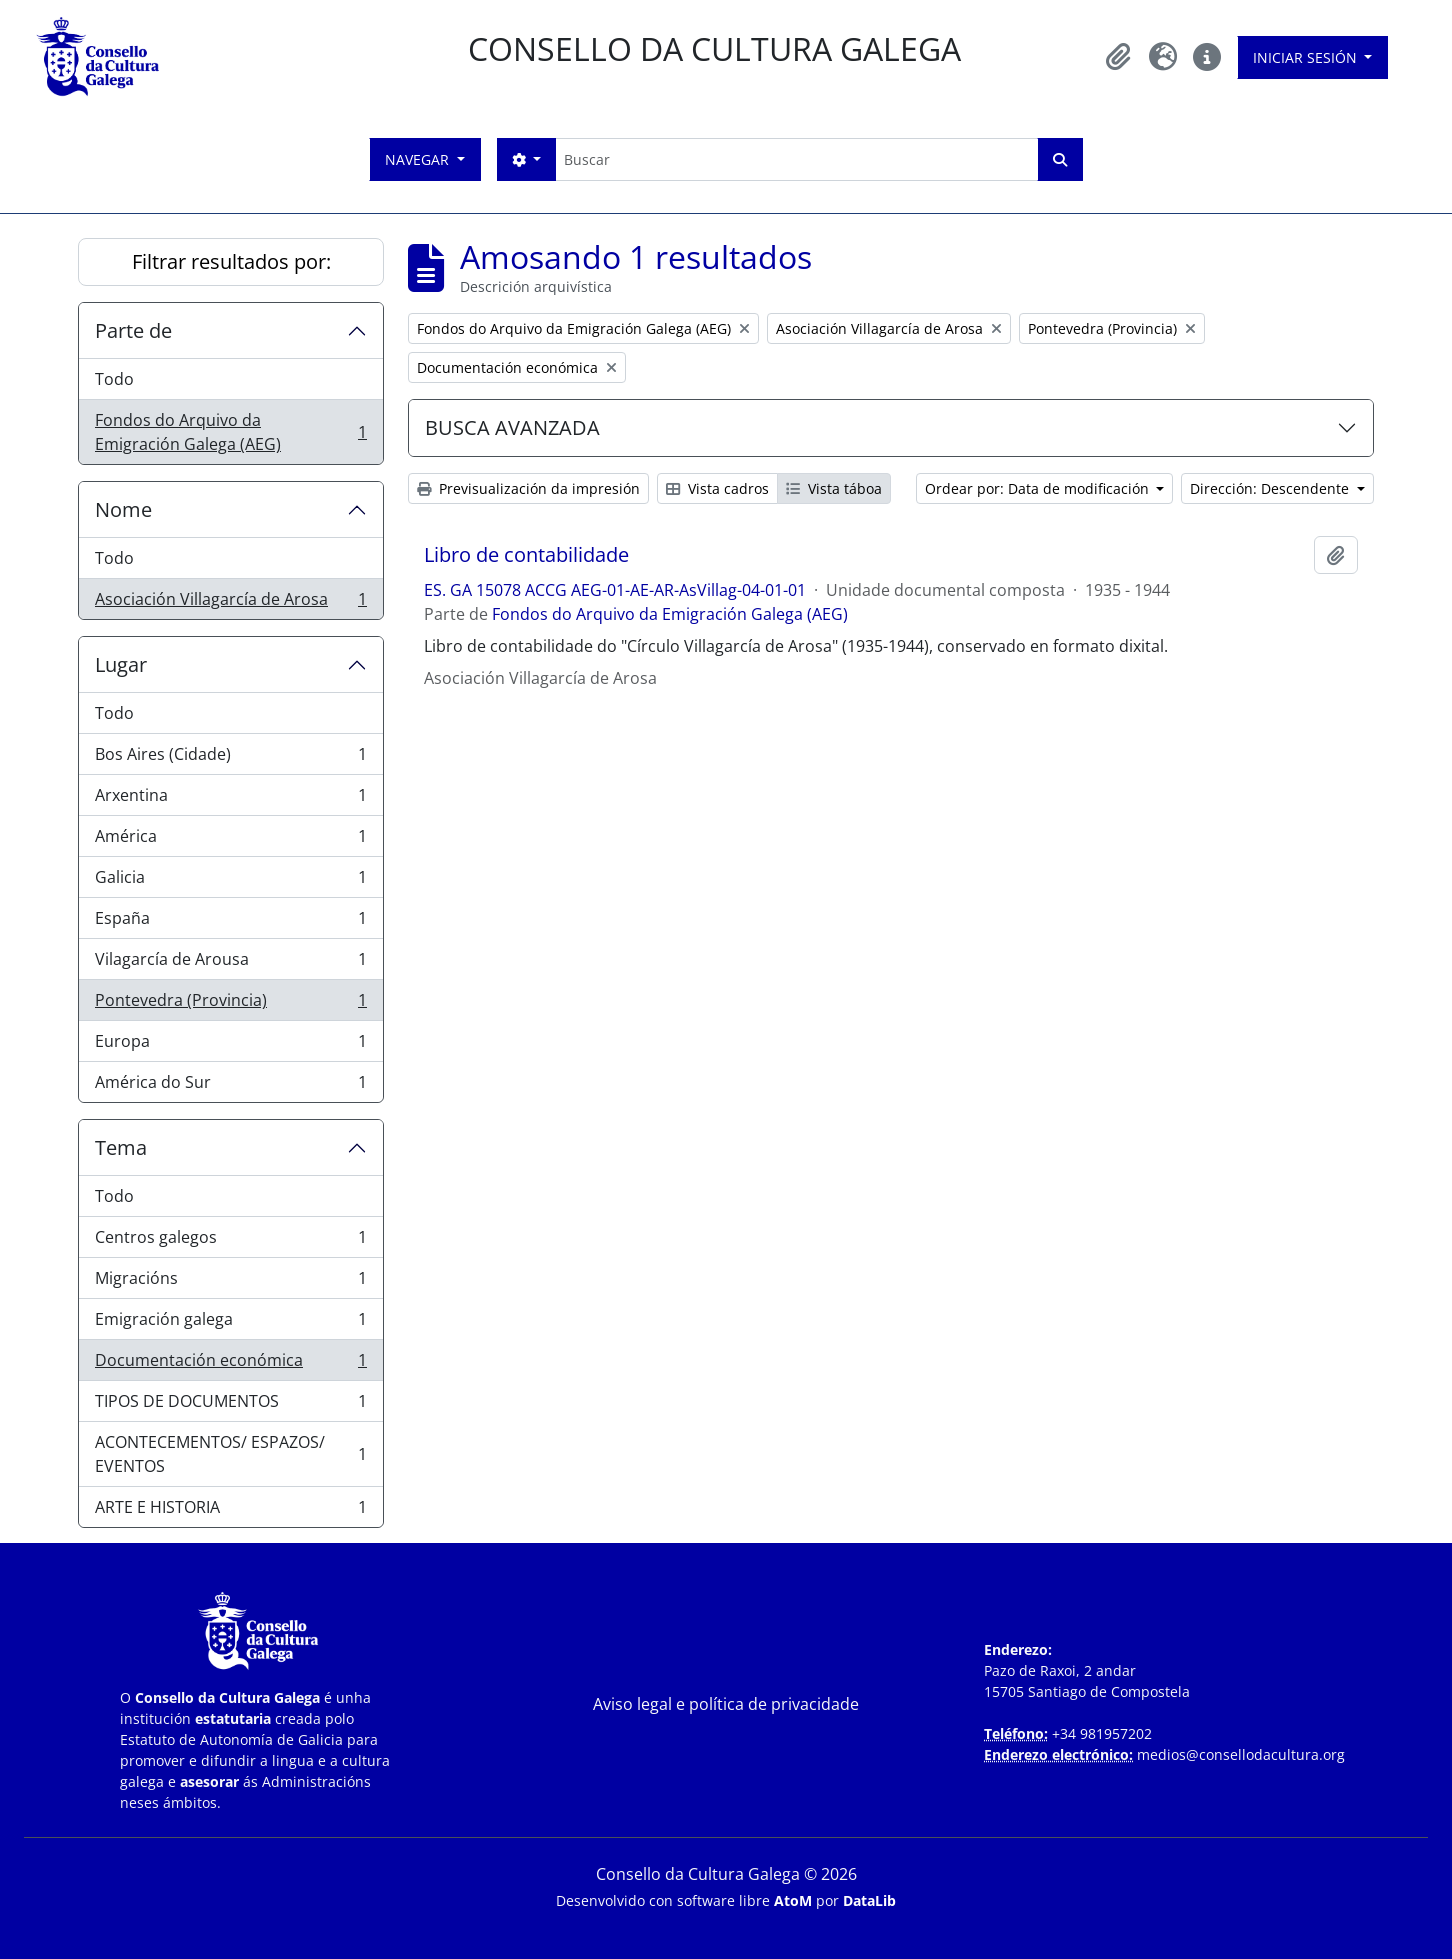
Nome (123, 509)
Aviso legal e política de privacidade (726, 1704)
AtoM (793, 1900)
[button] (1119, 57)
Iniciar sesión (1307, 57)
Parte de (133, 330)
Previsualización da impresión (528, 488)
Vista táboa (834, 488)
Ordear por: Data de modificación (1039, 488)
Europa (230, 1045)
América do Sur (230, 1086)
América (230, 840)
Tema (121, 1147)
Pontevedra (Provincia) (230, 1004)
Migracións (230, 1282)
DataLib (869, 1900)
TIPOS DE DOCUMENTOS (230, 1405)
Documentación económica (230, 1364)
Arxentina (230, 799)
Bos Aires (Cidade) (230, 758)
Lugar (121, 664)
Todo (114, 379)
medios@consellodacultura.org (1241, 1754)
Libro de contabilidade (526, 555)
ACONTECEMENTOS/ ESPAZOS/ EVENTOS (230, 1454)
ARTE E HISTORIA (230, 1511)
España (230, 922)
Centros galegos (230, 1241)
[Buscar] (796, 159)
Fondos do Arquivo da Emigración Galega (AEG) (230, 432)
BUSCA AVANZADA (512, 427)
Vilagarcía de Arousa (230, 963)
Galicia (230, 881)
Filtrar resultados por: (231, 261)
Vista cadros (717, 488)
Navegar (419, 159)
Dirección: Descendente (1271, 488)
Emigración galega (230, 1323)
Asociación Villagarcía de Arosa (230, 603)
